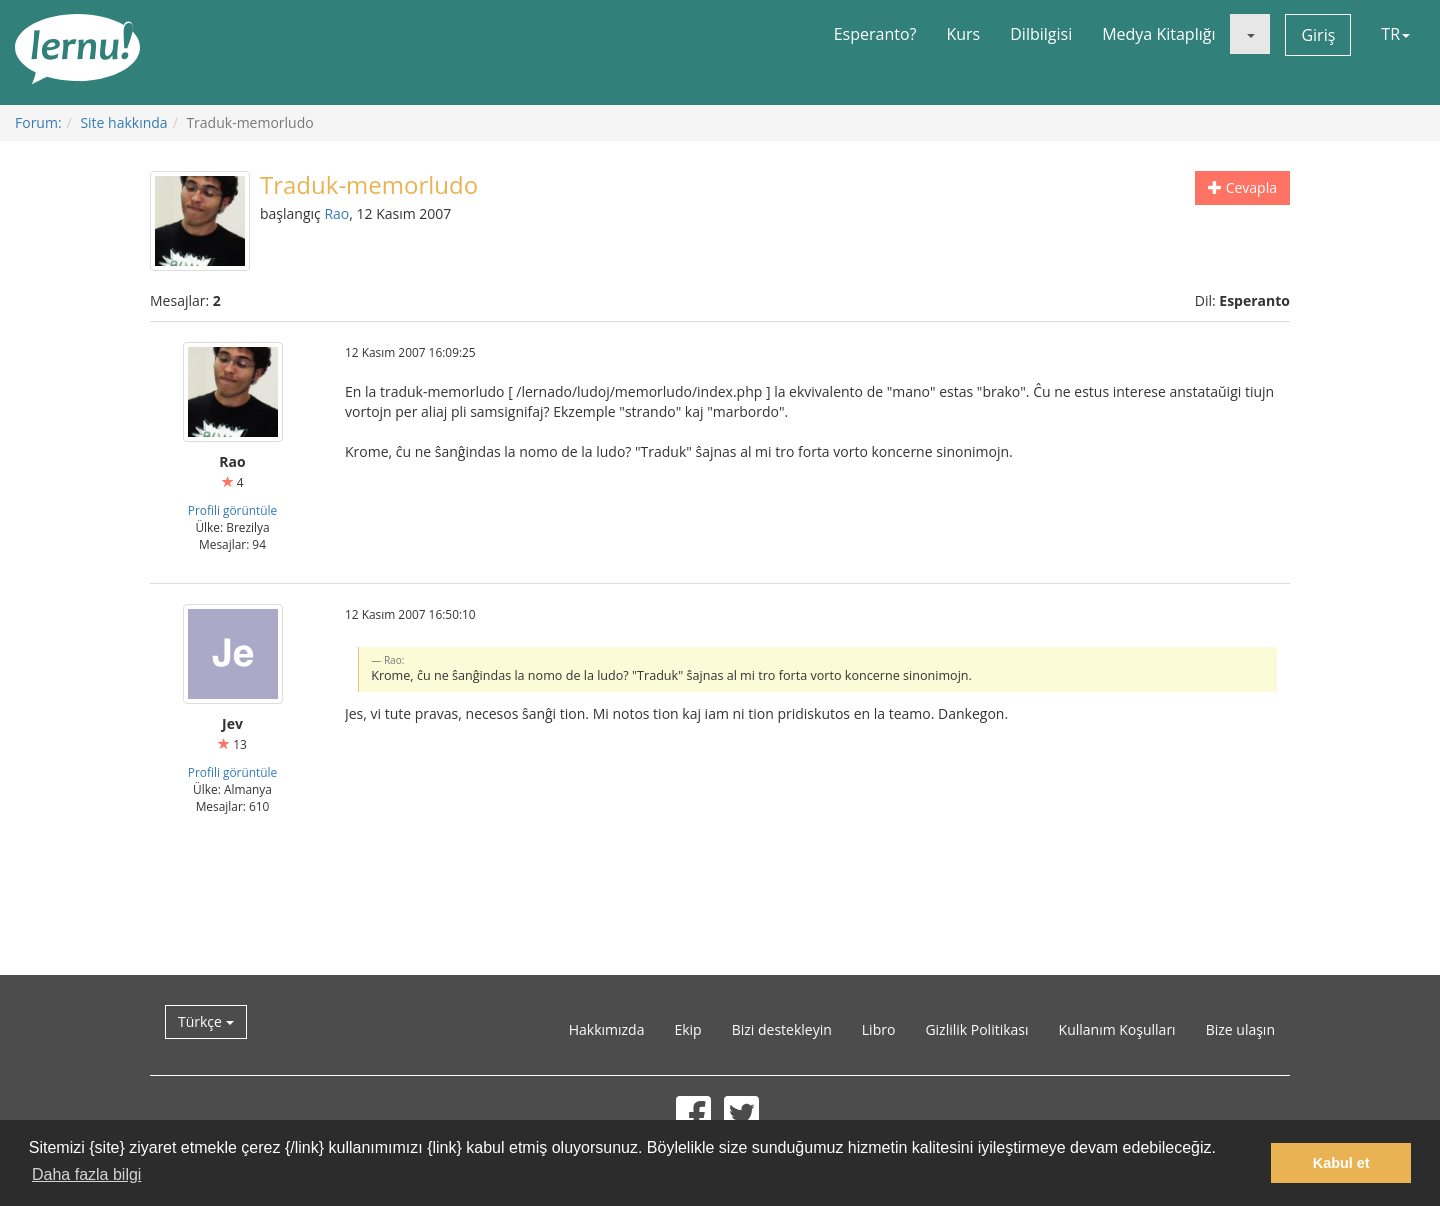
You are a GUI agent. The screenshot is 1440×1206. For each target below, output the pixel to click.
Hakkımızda (607, 1029)
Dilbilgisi (1041, 34)
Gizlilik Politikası (976, 1029)
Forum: (38, 122)
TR (1395, 34)
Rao (336, 213)
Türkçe (206, 1021)
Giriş (1318, 35)
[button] (1250, 34)
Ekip (687, 1029)
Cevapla (1242, 187)
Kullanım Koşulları (1117, 1029)
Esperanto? (875, 34)
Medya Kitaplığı (1158, 34)
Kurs (963, 34)
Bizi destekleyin (782, 1029)
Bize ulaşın (1240, 1029)
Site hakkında (123, 122)
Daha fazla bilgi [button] (86, 1174)
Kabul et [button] (1341, 1163)
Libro (879, 1029)
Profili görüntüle (233, 510)
